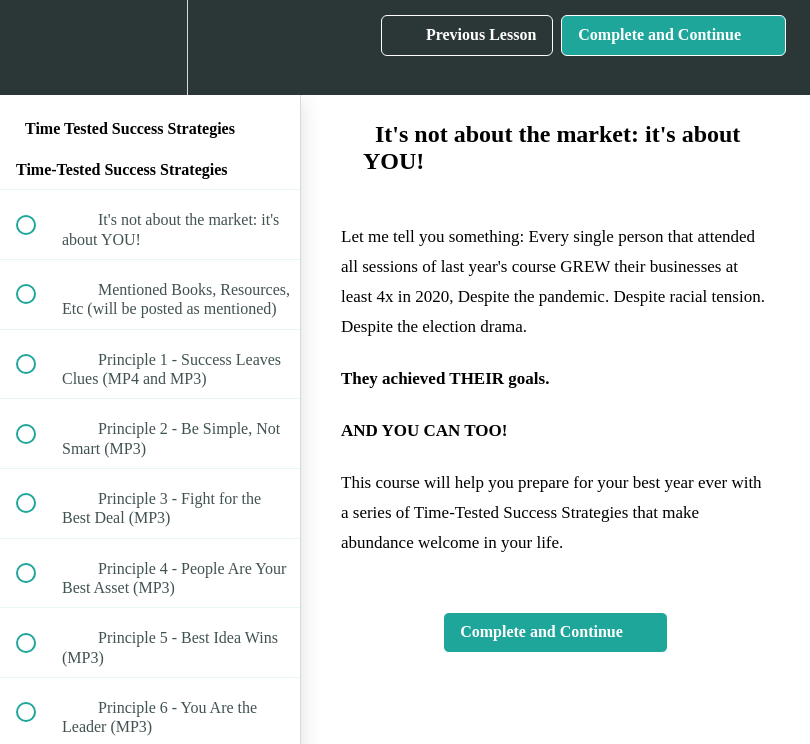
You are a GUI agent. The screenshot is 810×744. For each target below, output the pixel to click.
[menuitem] (150, 47)
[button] (37, 47)
